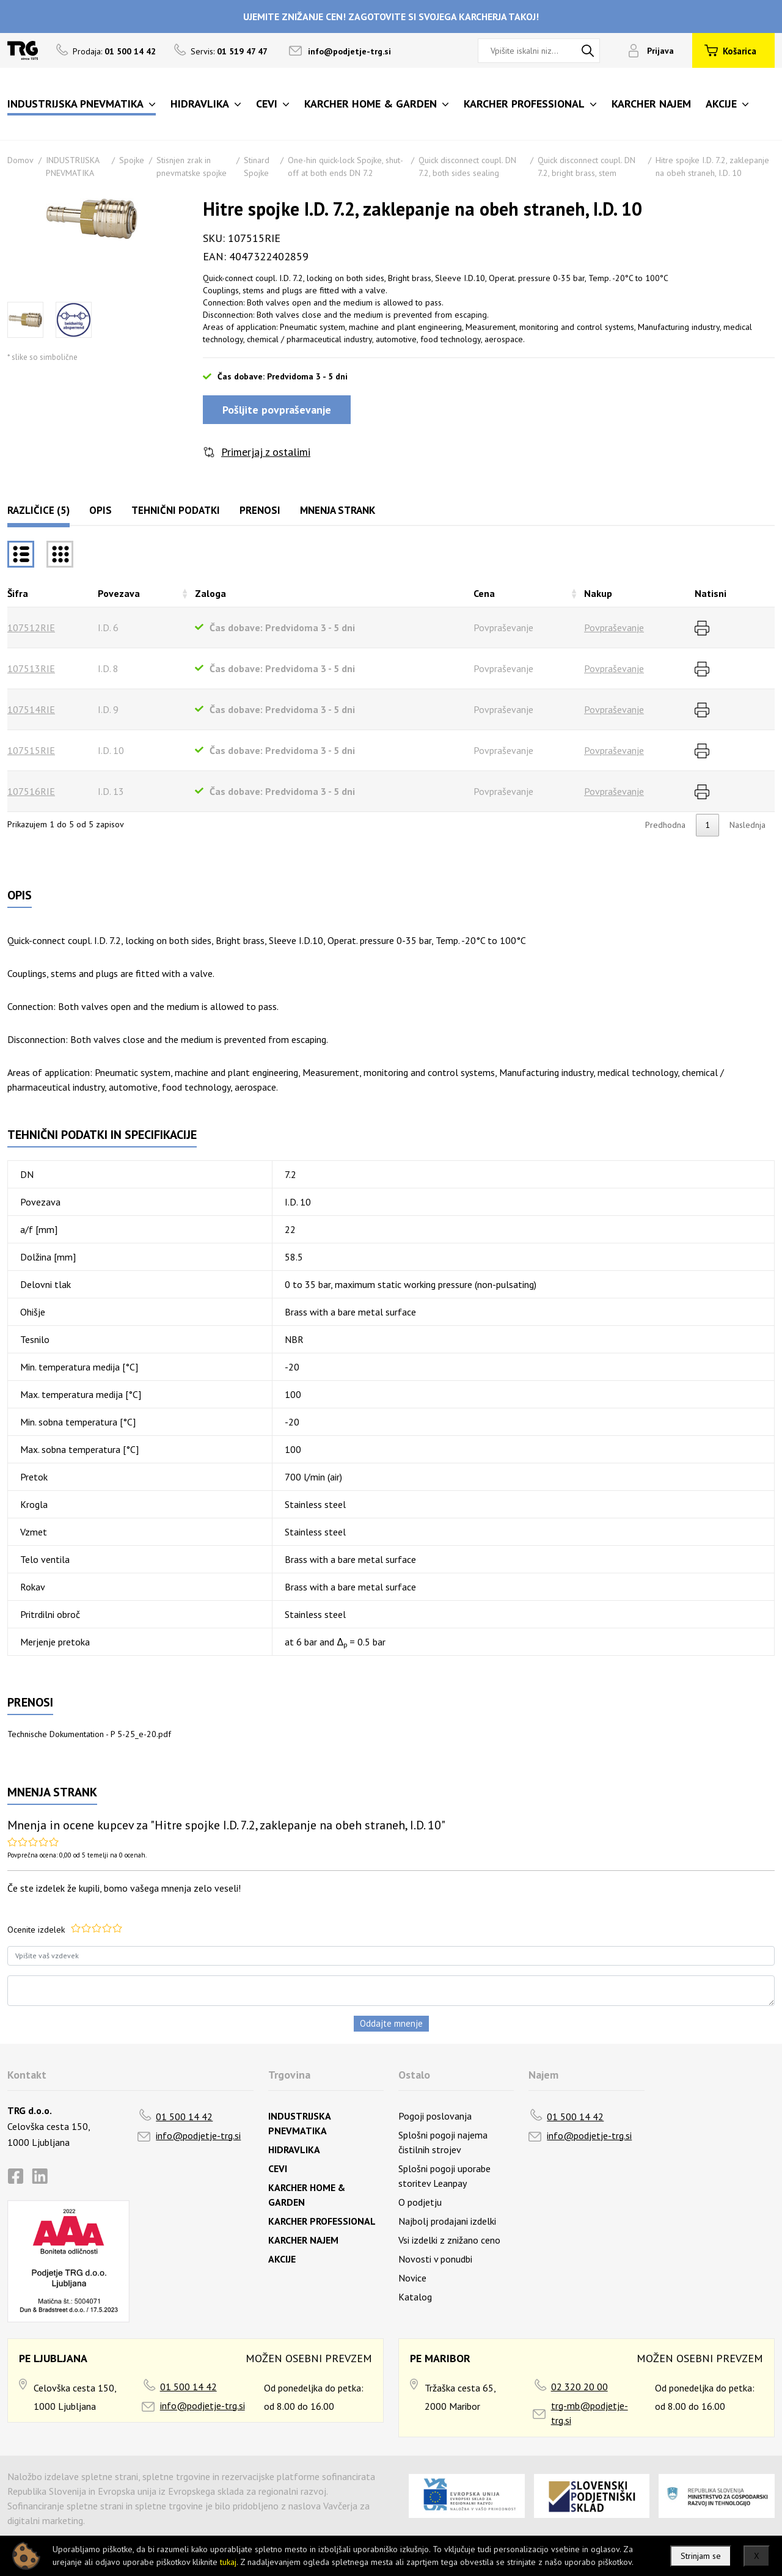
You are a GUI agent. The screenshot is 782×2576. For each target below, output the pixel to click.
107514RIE (31, 709)
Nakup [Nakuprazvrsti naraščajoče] (598, 593)
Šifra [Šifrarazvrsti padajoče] (17, 593)
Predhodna (665, 824)
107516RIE (31, 791)
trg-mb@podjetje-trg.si (589, 2412)
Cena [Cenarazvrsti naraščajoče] (484, 593)
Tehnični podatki (175, 510)
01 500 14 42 (184, 2116)
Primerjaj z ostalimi (265, 452)
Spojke (131, 160)
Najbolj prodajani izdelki (447, 2221)
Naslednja (747, 824)
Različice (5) (38, 510)
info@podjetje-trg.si (349, 51)
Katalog (415, 2297)
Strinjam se (701, 2555)
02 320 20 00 (579, 2386)
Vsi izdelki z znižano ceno (449, 2240)
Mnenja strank (337, 510)
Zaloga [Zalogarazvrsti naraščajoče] (210, 593)
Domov (20, 160)
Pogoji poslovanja (435, 2116)
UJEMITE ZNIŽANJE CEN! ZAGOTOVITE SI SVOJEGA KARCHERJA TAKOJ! (391, 16)
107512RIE (31, 627)
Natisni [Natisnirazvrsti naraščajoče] (710, 593)
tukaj (228, 2561)
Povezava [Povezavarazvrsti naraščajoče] (119, 593)
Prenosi (259, 510)
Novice (412, 2278)
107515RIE (31, 750)
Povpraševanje (614, 627)
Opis (100, 510)
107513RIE (31, 668)
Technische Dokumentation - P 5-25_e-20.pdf (89, 1734)
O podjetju (420, 2202)
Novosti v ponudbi (435, 2259)
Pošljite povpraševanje (276, 410)
